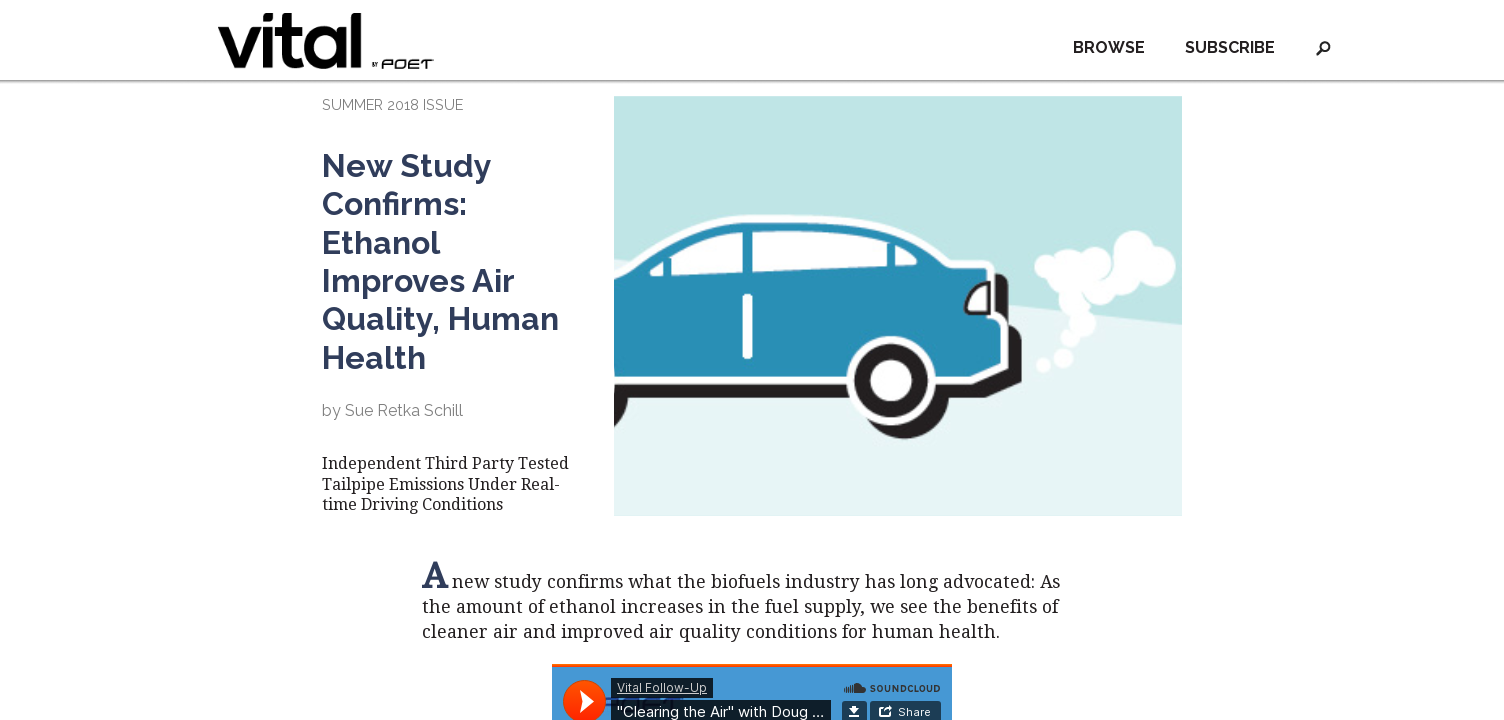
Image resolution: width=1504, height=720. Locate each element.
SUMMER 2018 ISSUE (392, 104)
